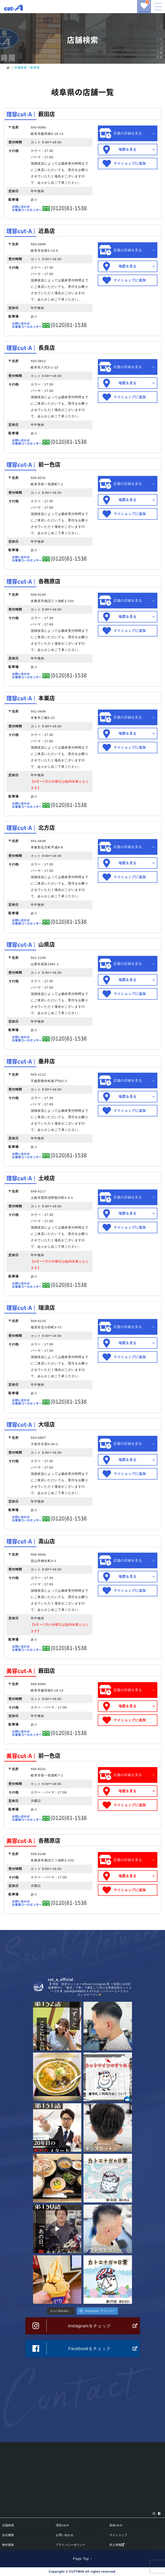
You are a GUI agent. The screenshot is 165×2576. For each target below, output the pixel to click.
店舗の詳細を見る (127, 133)
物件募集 (8, 2544)
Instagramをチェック (82, 2325)
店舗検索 (8, 2525)
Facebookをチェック (82, 2348)
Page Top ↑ (82, 2558)
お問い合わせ (64, 2535)
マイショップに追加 (130, 163)
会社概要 (8, 2535)
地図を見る (128, 149)
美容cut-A (115, 2525)
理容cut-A (62, 2525)
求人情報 (117, 2545)
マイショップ (118, 2535)
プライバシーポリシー (70, 2544)
